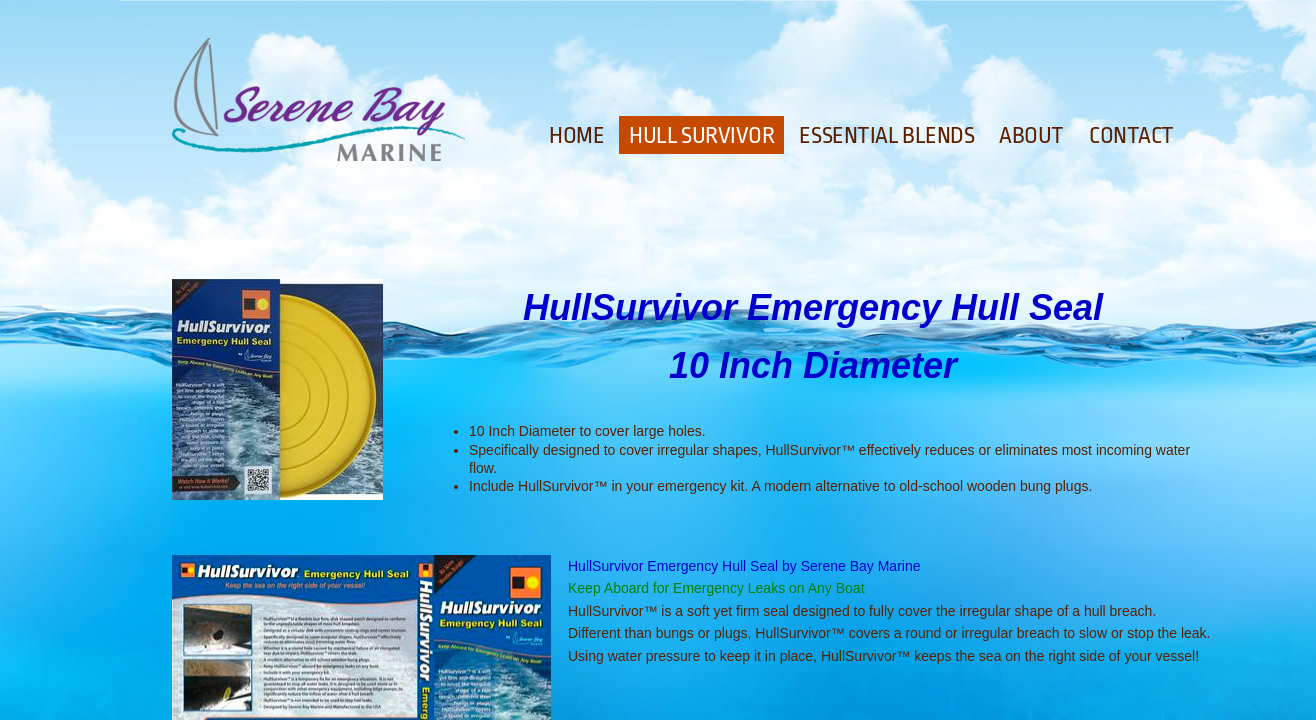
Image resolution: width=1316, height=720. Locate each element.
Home (576, 136)
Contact (1131, 136)
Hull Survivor (701, 136)
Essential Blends (886, 136)
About (1031, 136)
